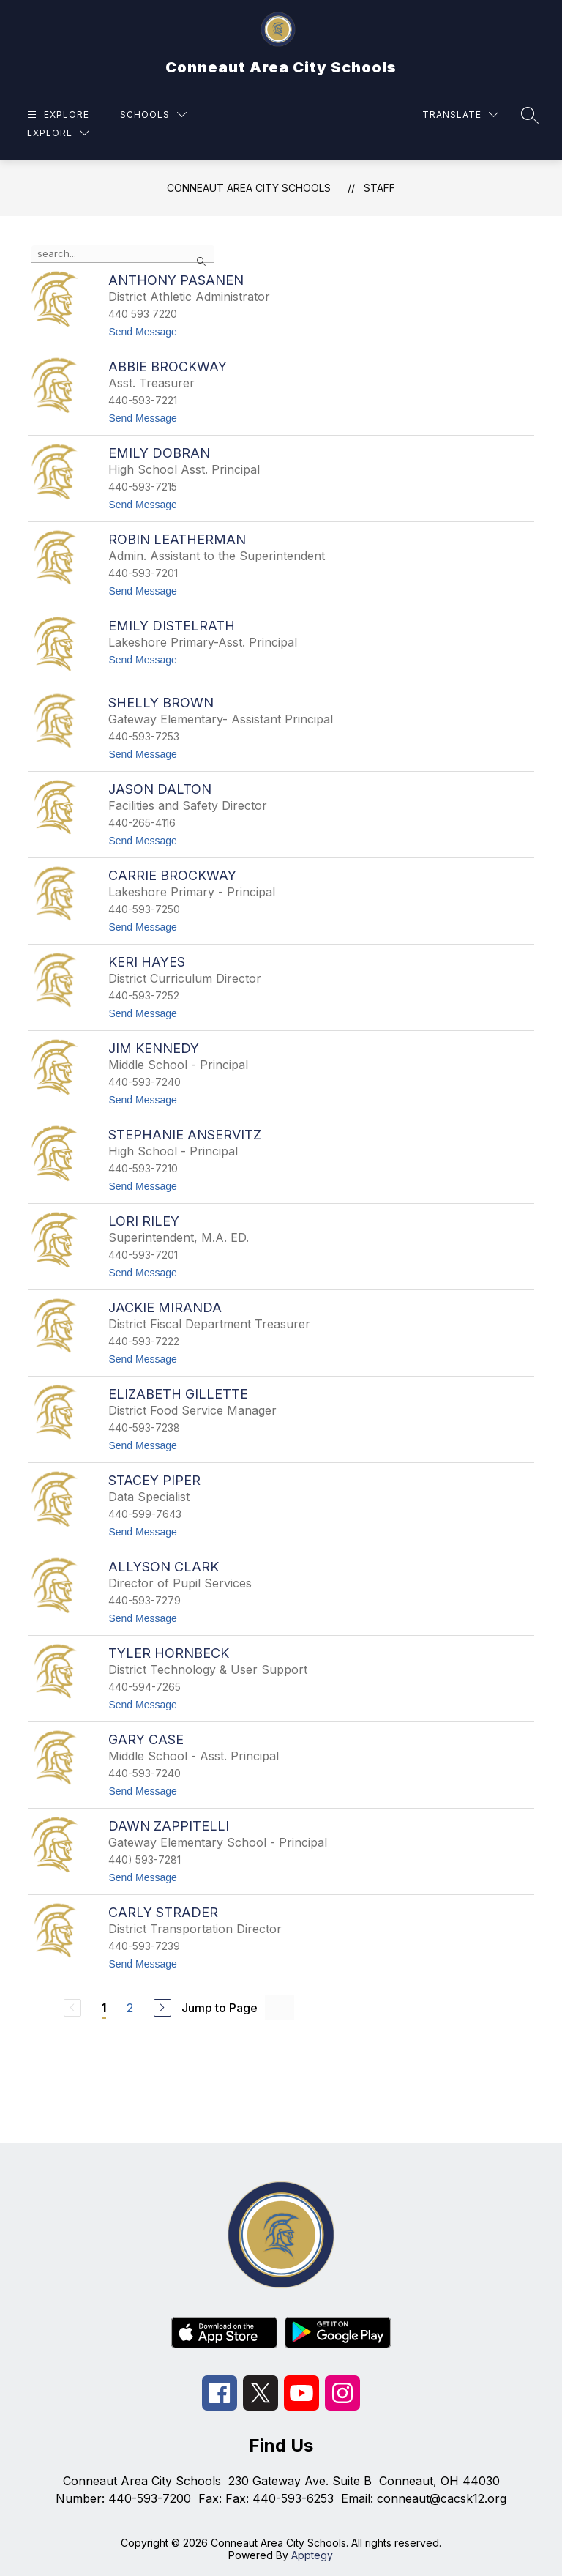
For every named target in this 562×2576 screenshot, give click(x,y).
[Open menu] (56, 114)
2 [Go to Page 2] (130, 2007)
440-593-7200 (149, 2498)
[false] (122, 254)
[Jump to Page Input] (279, 2007)
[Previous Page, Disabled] (72, 2008)
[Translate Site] (460, 114)
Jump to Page (219, 2007)
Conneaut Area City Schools (249, 188)
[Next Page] (162, 2008)
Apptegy (312, 2555)
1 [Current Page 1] (104, 2007)
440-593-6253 (293, 2498)
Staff (379, 188)
